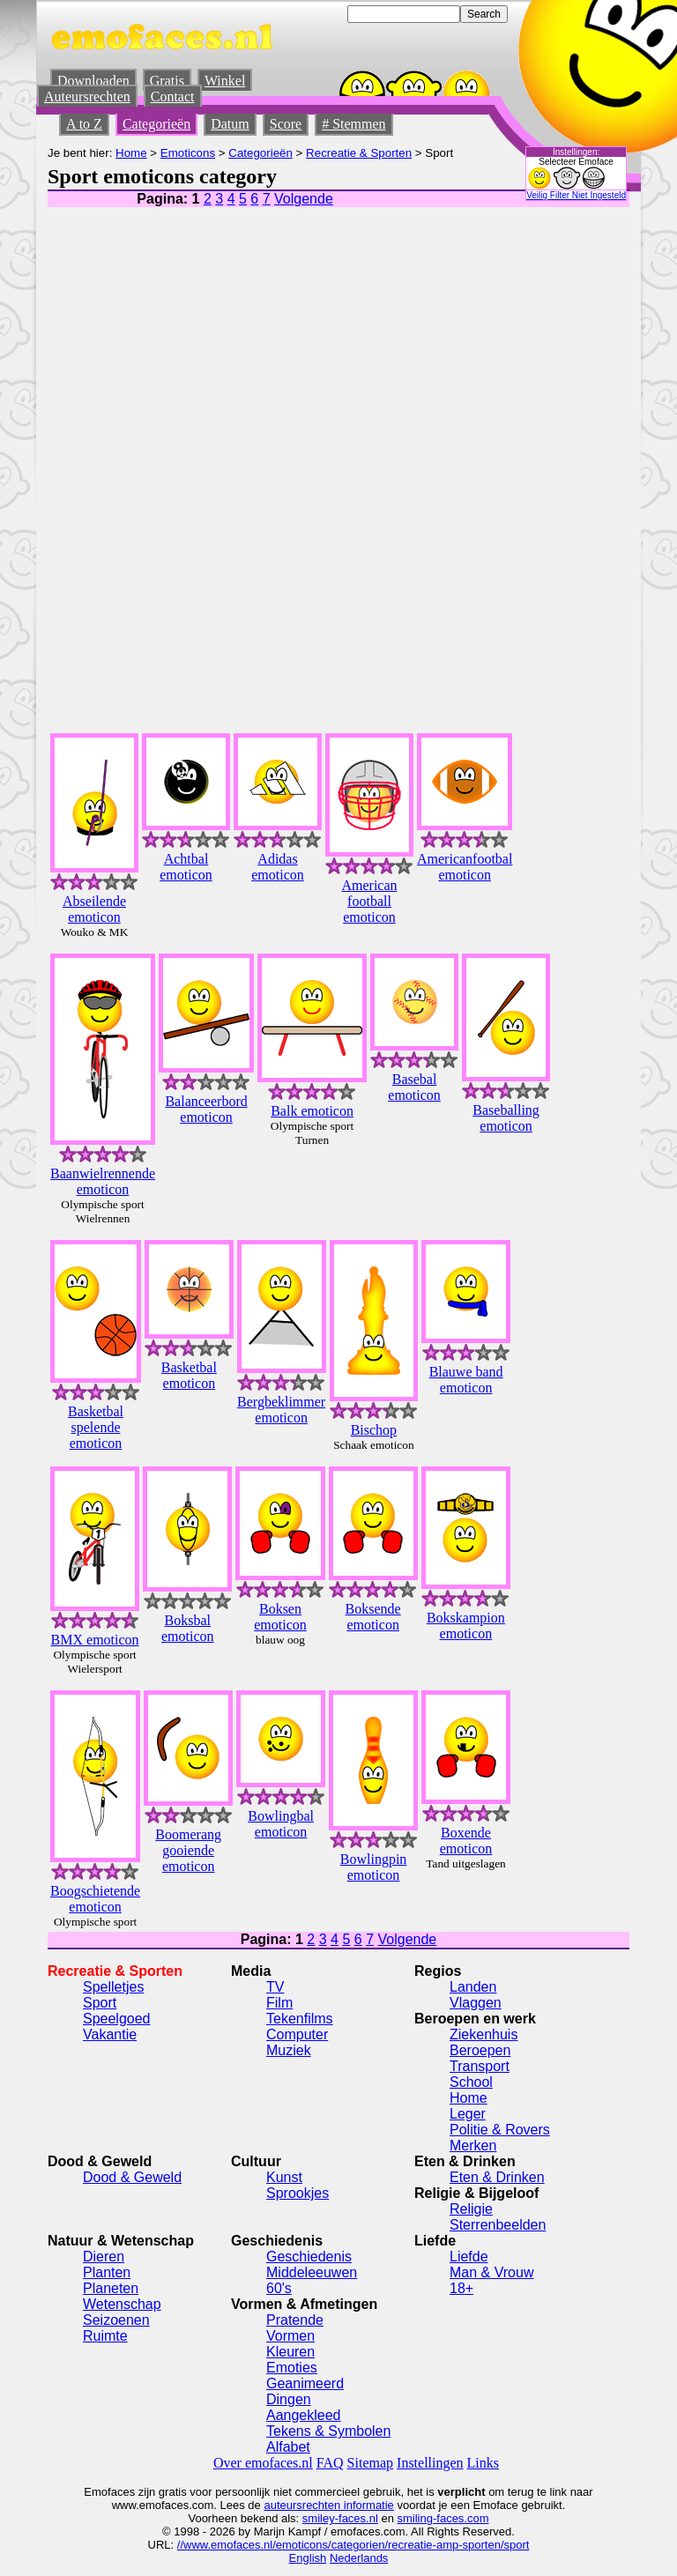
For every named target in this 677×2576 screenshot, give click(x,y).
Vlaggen (476, 2002)
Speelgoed (117, 2018)
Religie (471, 2208)
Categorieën (156, 123)
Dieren (103, 2256)
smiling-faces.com (443, 2518)
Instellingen (430, 2462)
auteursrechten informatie (328, 2505)
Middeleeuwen (311, 2272)
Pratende (295, 2319)
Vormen (290, 2335)
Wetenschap (122, 2304)
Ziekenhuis (483, 2034)
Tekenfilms (299, 2018)
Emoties (291, 2367)
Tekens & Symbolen (328, 2431)
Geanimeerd (305, 2383)
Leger (468, 2113)
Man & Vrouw (491, 2272)
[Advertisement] (475, 453)
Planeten (110, 2288)
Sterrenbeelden (498, 2224)
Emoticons (187, 153)
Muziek (288, 2050)
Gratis (167, 80)
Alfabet (288, 2446)
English (308, 2558)
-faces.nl (356, 2518)
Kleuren (290, 2351)
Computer (297, 2034)
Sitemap (370, 2462)
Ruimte (105, 2335)
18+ (461, 2288)
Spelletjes (113, 1986)
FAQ (330, 2462)
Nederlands (359, 2558)
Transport (480, 2066)
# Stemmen (353, 123)
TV (275, 1986)
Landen (473, 1986)
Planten (106, 2272)
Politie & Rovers (500, 2129)
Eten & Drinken (497, 2177)
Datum (230, 123)
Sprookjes (297, 2193)
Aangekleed (303, 2415)
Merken (473, 2145)
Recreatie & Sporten (359, 153)
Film (279, 2002)
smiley (318, 2518)
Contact (173, 96)
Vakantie (110, 2034)
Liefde (469, 2256)
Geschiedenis (309, 2256)
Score (285, 123)
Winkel (225, 80)
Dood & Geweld (132, 2177)
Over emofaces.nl (263, 2462)
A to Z (84, 123)
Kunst (284, 2177)
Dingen (288, 2399)
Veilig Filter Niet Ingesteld (576, 195)
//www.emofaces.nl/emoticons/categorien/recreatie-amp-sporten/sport (353, 2544)
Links (483, 2462)
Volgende (303, 198)
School (471, 2082)
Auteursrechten (87, 96)
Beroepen (480, 2050)
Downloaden (93, 80)
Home (131, 153)
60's (279, 2288)
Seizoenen (116, 2319)
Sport (99, 2002)
